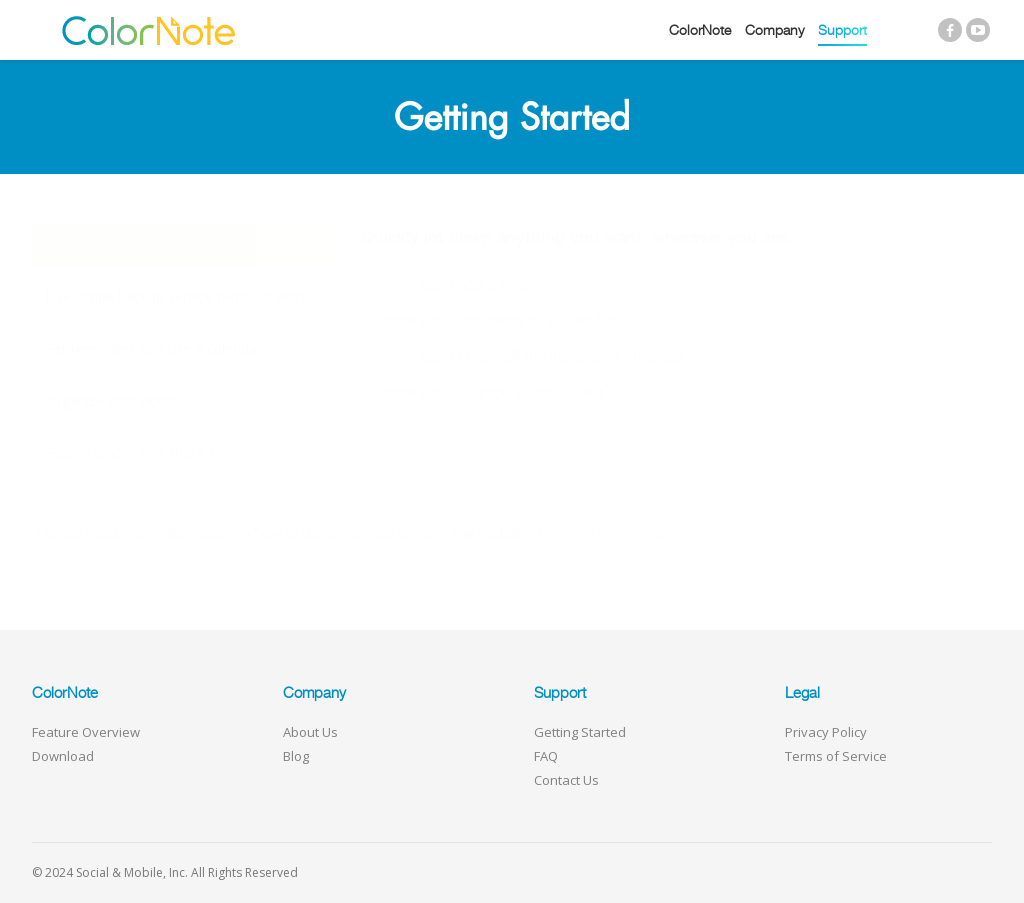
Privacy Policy (826, 732)
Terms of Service (836, 756)
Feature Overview (86, 732)
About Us (310, 732)
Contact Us (566, 780)
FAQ (546, 756)
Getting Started (580, 732)
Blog (296, 756)
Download (63, 756)
